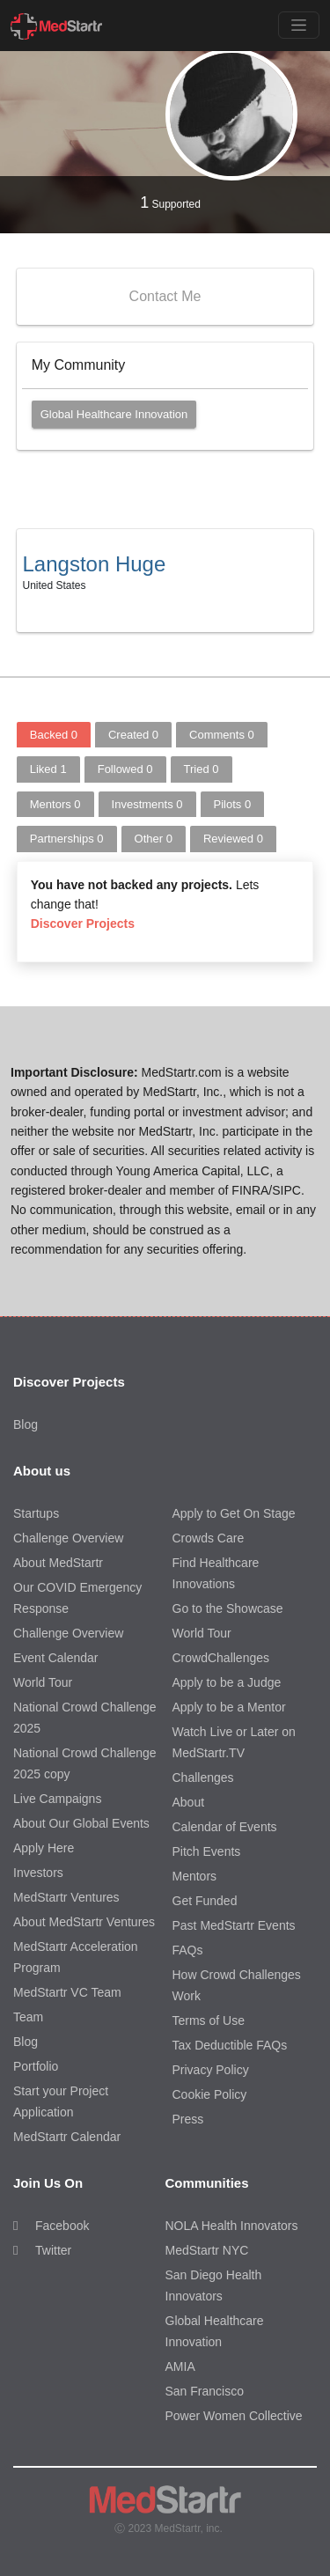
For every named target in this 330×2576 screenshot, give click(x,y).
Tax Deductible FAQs (230, 2045)
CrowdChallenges (221, 1658)
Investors (38, 1873)
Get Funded (205, 1901)
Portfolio (35, 2066)
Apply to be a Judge (227, 1682)
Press (188, 2119)
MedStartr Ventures (66, 1897)
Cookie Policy (209, 2094)
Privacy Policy (210, 2070)
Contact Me (165, 296)
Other (153, 838)
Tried (201, 769)
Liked (48, 769)
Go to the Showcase (227, 1608)
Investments (147, 804)
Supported (170, 202)
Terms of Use (208, 2020)
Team (28, 2017)
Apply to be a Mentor (229, 1707)
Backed (53, 734)
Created (133, 734)
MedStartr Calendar (67, 2137)
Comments (221, 734)
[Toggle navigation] (298, 25)
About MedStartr (58, 1563)
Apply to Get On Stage (234, 1513)
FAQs (187, 1950)
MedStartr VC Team (67, 1992)
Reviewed (233, 838)
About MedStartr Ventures (84, 1922)
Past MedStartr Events (234, 1925)
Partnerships (67, 838)
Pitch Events (206, 1851)
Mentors (55, 804)
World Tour (42, 1682)
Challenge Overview (68, 1538)
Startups (36, 1513)
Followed (125, 769)
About (188, 1802)
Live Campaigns (57, 1799)
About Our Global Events (81, 1823)
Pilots (233, 804)
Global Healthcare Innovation (114, 414)
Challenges (203, 1777)
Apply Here (43, 1848)
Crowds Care (208, 1538)
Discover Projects (83, 923)
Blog (25, 1424)
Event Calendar (56, 1658)
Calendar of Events (224, 1827)
